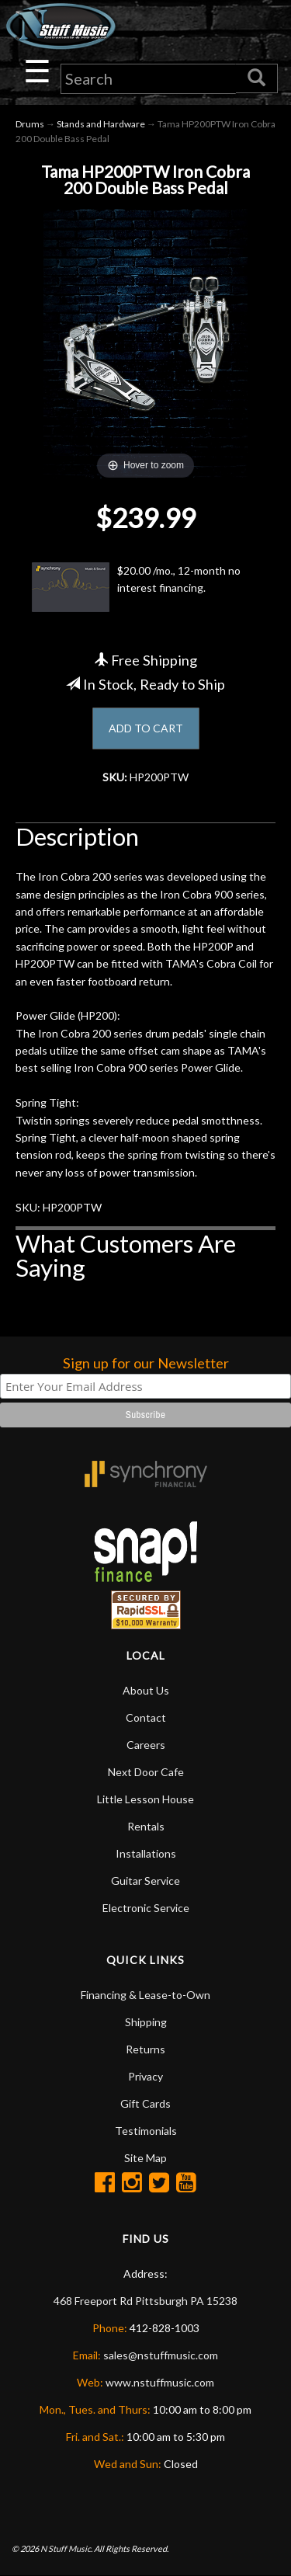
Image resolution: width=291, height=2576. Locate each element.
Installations (146, 1853)
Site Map (145, 2157)
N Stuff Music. (66, 2548)
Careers (145, 1744)
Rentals (146, 1826)
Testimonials (146, 2130)
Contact (146, 1717)
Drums (30, 124)
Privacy (145, 2076)
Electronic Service (145, 1907)
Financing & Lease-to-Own (145, 1994)
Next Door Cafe (146, 1771)
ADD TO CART (146, 728)
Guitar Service (145, 1880)
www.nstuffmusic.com (160, 2382)
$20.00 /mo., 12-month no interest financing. (136, 587)
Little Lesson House (145, 1799)
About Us (146, 1690)
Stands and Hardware (101, 124)
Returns (145, 2049)
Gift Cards (145, 2103)
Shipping (146, 2021)
